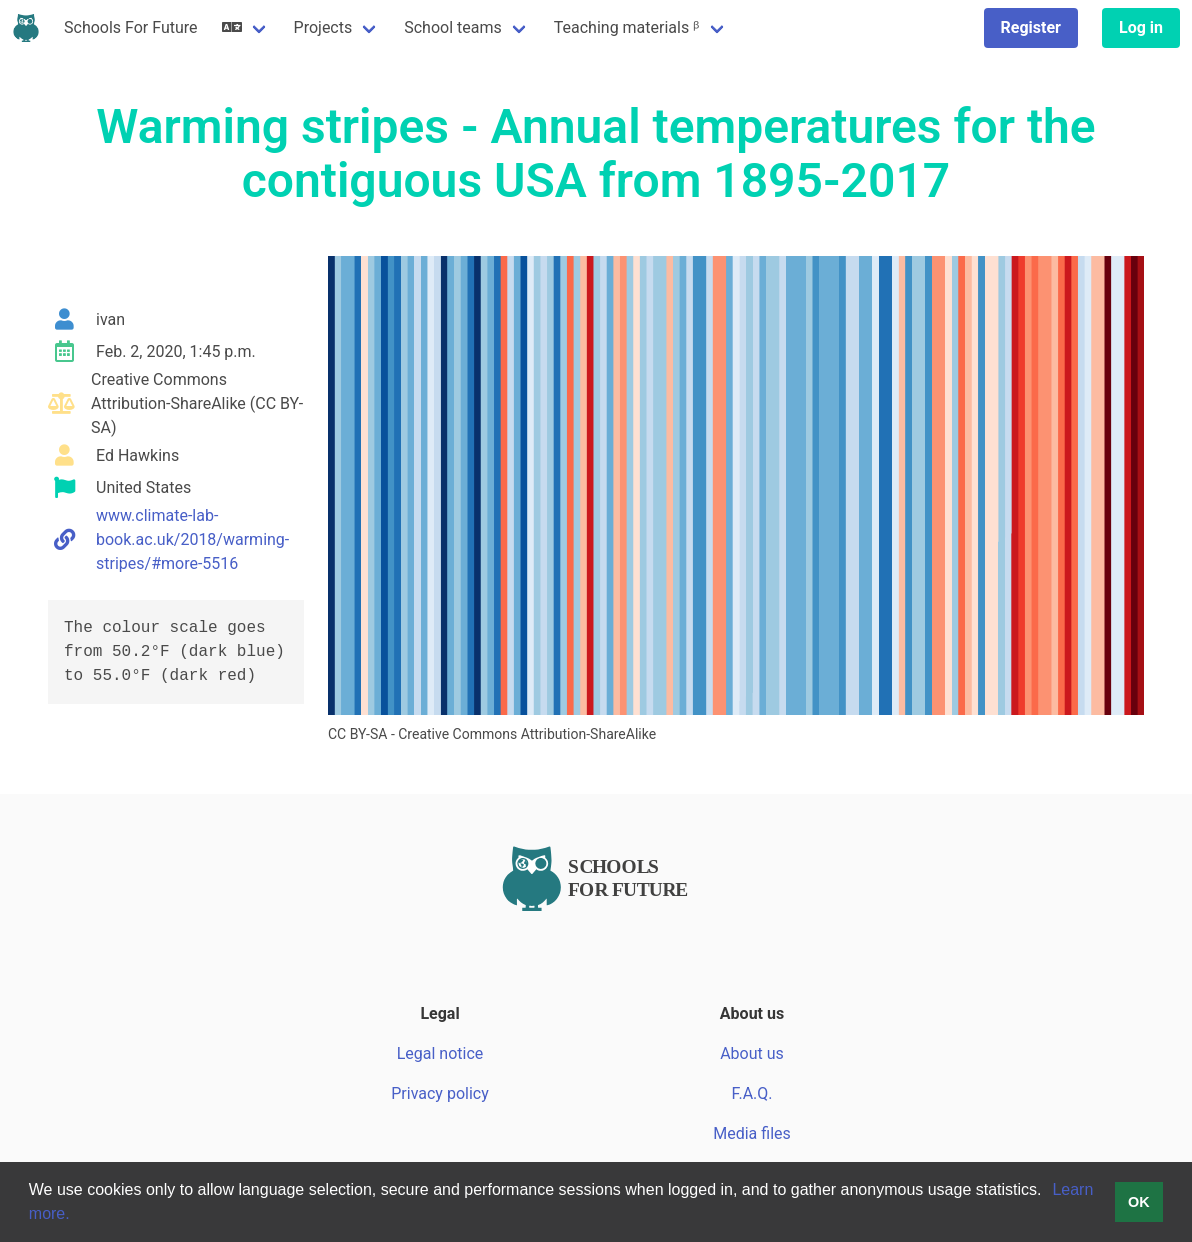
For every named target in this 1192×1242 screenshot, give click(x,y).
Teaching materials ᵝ (627, 27)
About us (752, 1053)
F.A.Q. (751, 1093)
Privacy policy (440, 1093)
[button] (1049, 1192)
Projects (323, 27)
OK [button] (1139, 1202)
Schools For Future (131, 27)
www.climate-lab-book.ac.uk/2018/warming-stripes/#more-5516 (192, 539)
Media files (752, 1133)
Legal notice (440, 1053)
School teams (453, 27)
